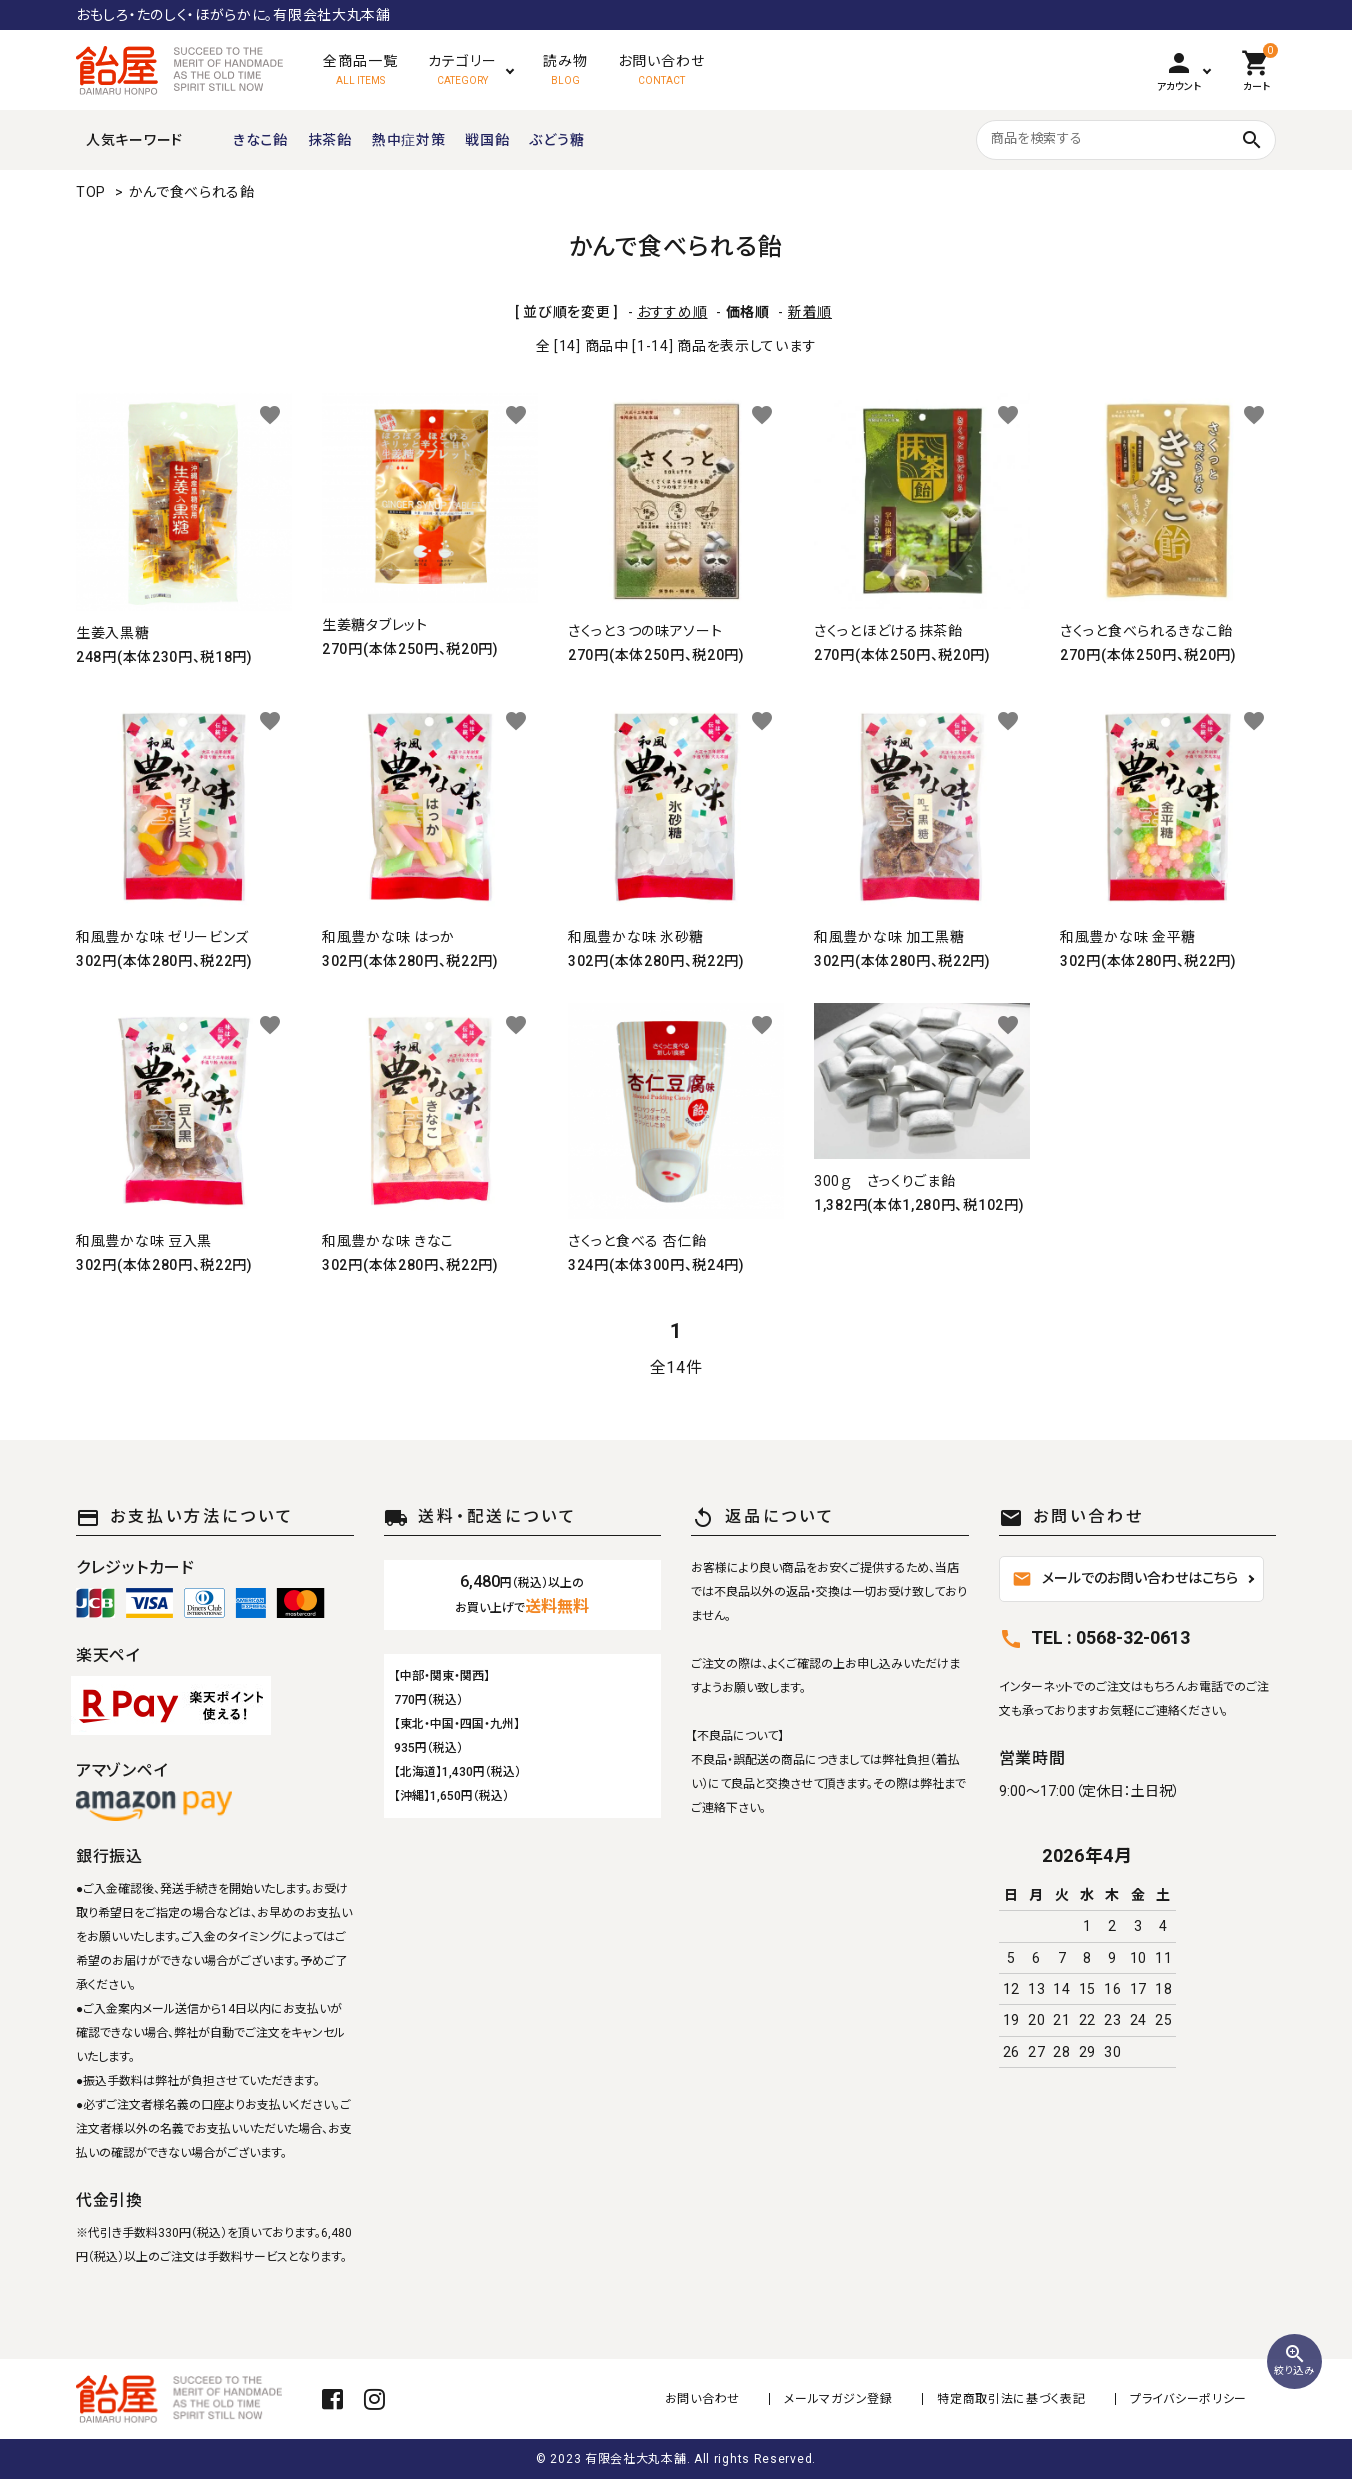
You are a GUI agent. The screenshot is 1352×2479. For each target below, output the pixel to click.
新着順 (810, 312)
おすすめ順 (672, 312)
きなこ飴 (260, 140)
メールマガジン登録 (839, 2399)
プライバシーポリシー (1188, 2399)
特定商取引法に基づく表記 (1012, 2399)
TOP (91, 192)
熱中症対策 (409, 140)
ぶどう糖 (556, 140)
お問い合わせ (703, 2399)
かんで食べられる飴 (192, 192)
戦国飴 (487, 140)
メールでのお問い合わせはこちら (1125, 1579)
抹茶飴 (330, 140)
